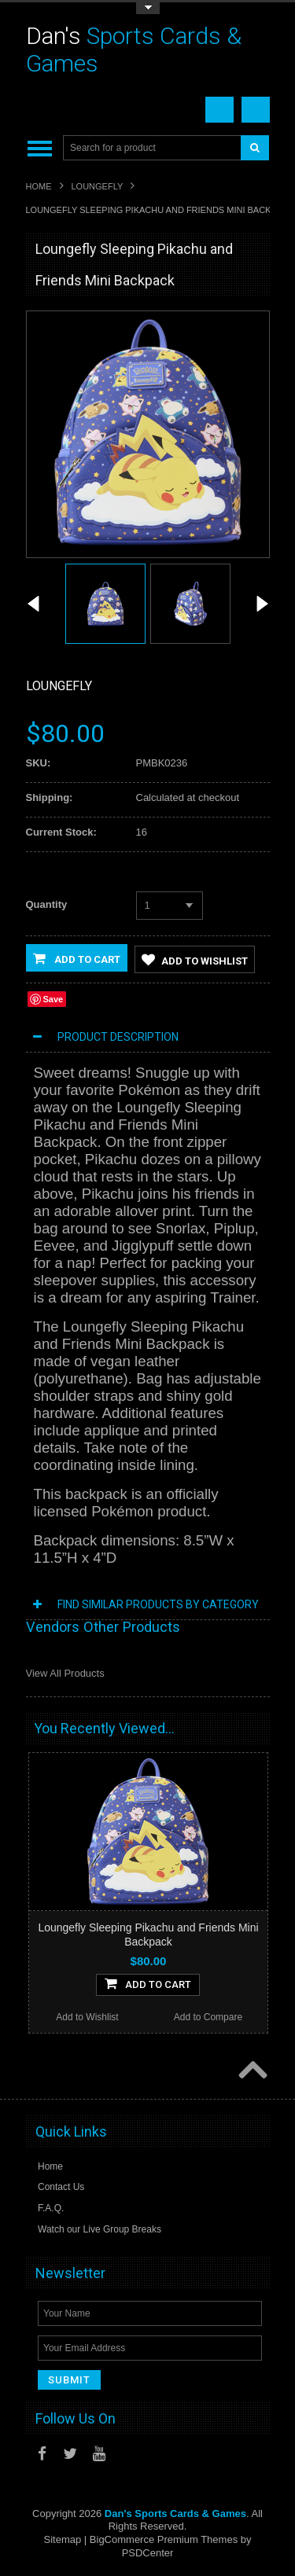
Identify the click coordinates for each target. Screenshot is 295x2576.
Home (39, 186)
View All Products (65, 1674)
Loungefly (98, 186)
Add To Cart (148, 1984)
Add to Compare (208, 2017)
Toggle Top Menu (148, 8)
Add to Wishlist (195, 960)
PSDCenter (148, 2553)
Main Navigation (39, 148)
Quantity (47, 904)
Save (53, 1000)
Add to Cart (76, 958)
